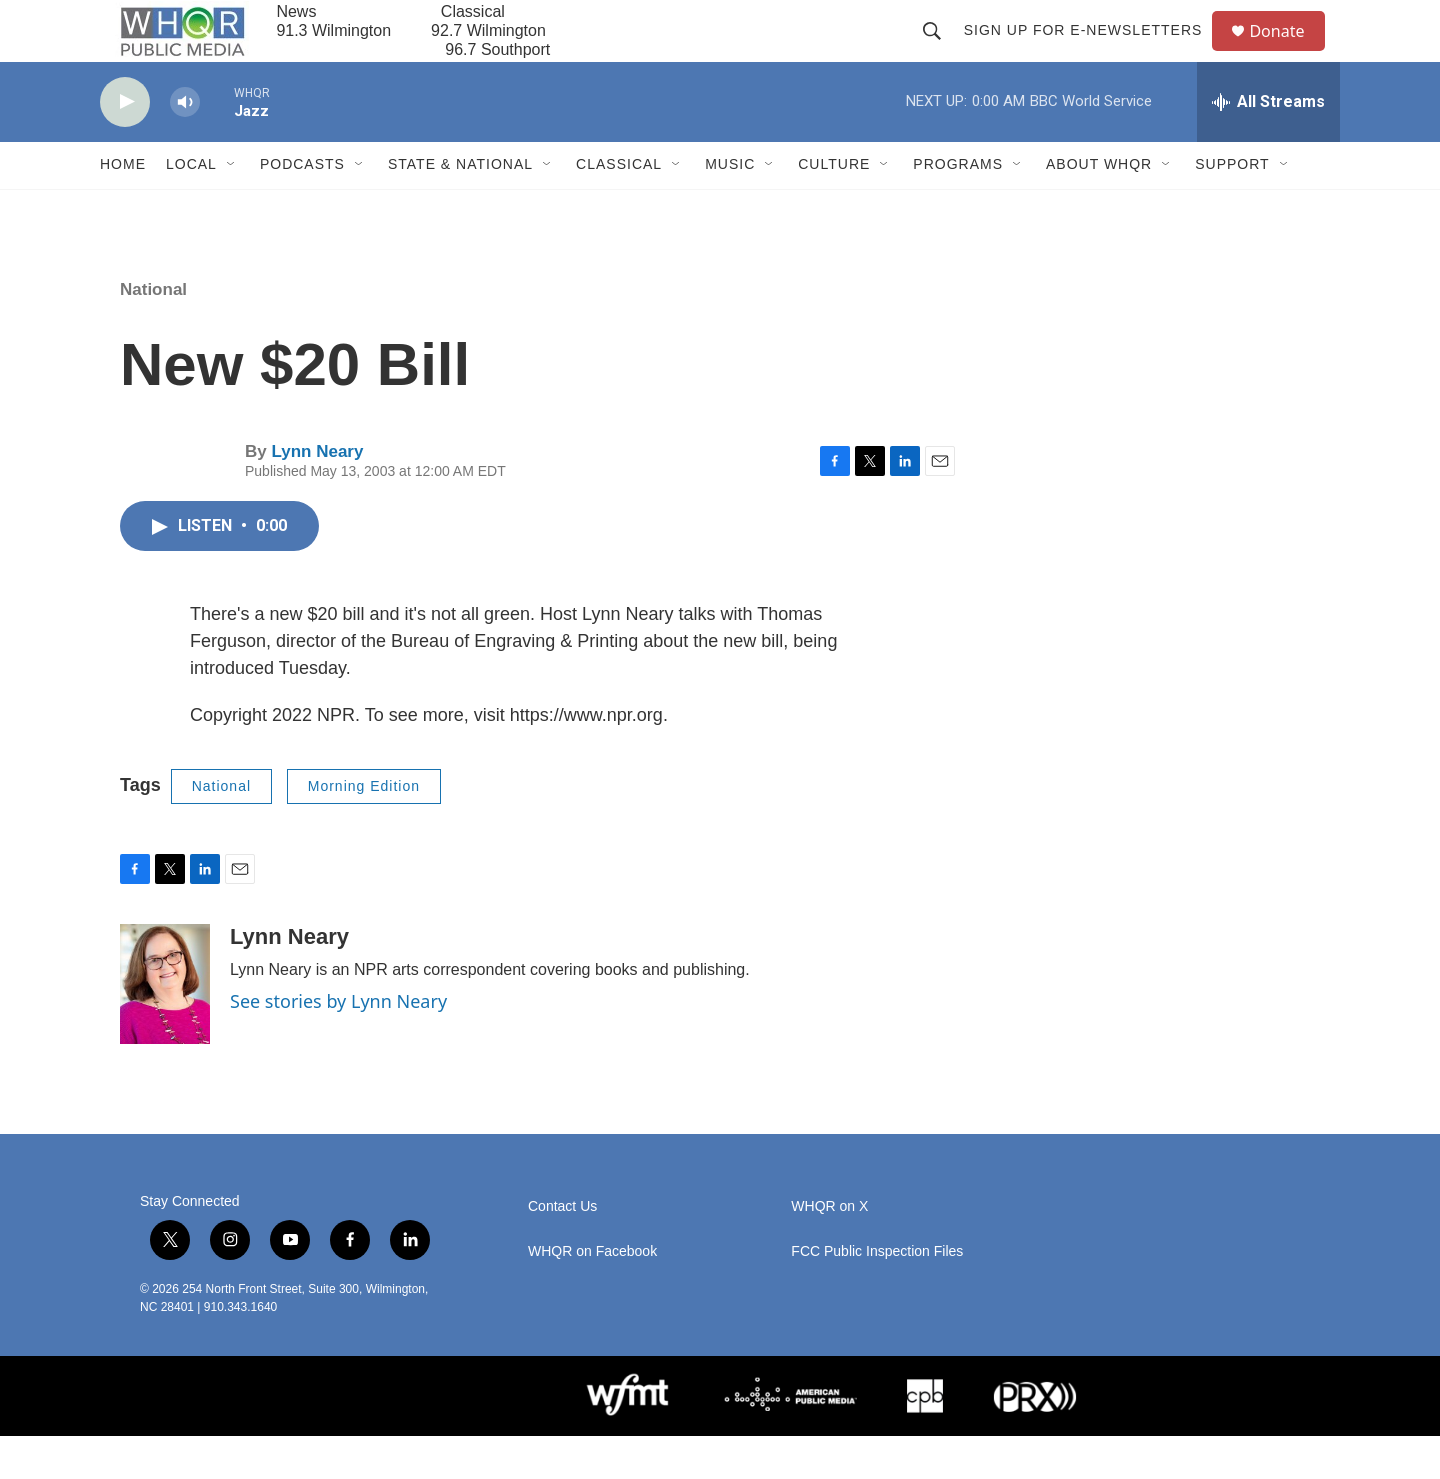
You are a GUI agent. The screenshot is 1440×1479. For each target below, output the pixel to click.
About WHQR (1099, 208)
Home (123, 208)
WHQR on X (829, 1249)
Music (730, 208)
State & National (460, 208)
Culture (834, 208)
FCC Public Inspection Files (877, 1294)
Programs (958, 208)
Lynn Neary (317, 494)
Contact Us (562, 1249)
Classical (619, 208)
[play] (125, 145)
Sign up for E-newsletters (1091, 52)
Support (1232, 208)
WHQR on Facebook (592, 1294)
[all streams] (1268, 145)
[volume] (185, 145)
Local (191, 208)
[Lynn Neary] (165, 1027)
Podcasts (302, 208)
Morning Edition (364, 829)
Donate (1289, 52)
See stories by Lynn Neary (338, 1044)
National (153, 332)
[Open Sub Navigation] (232, 208)
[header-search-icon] (940, 52)
